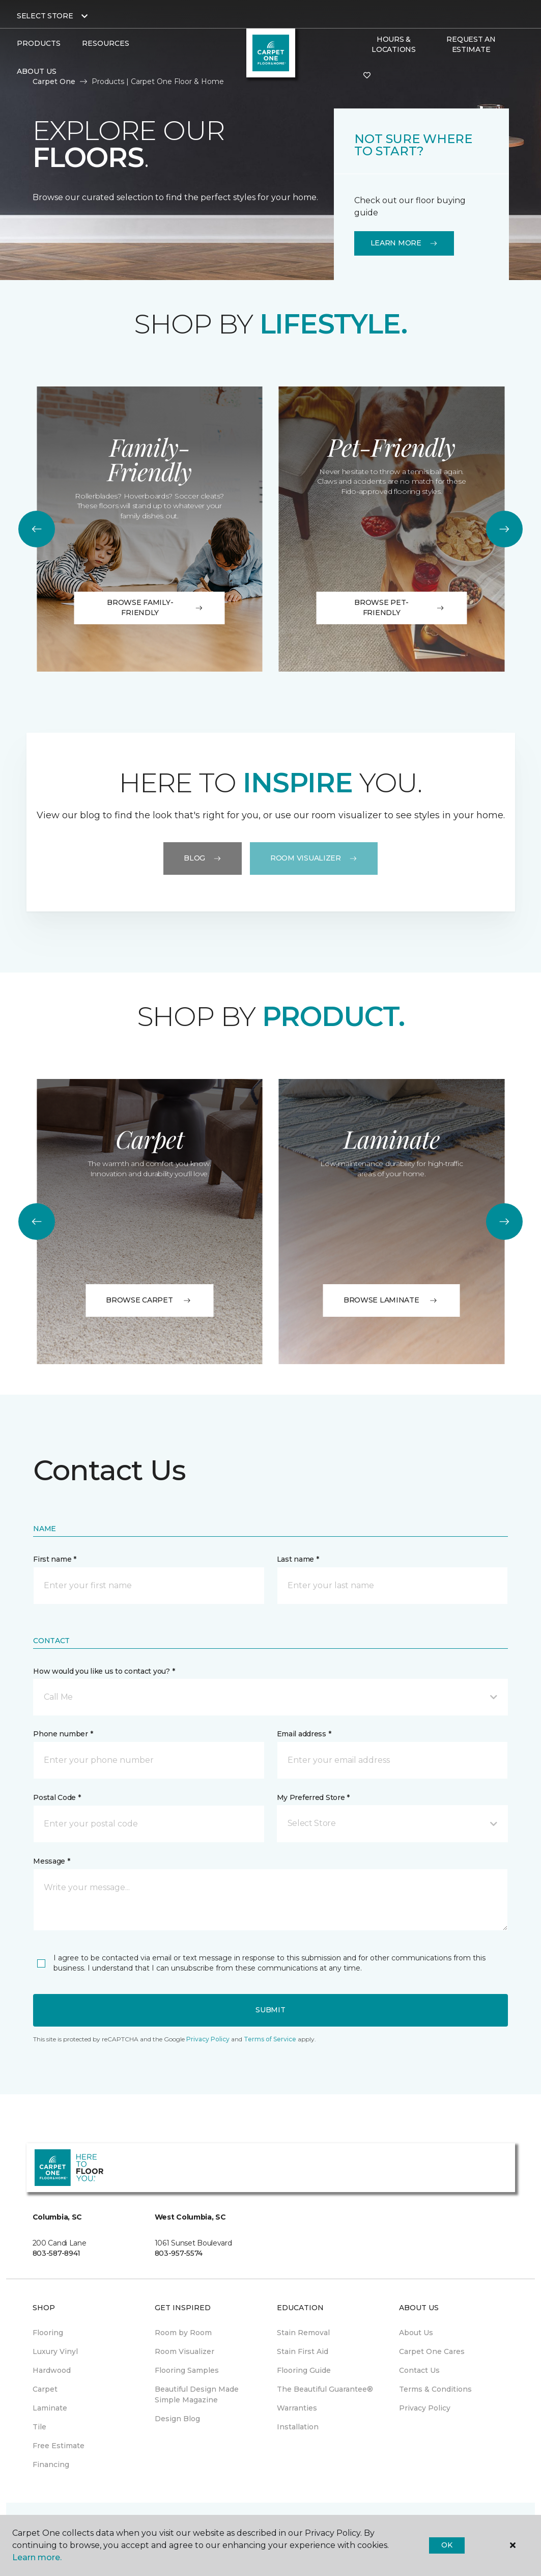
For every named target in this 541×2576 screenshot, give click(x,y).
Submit (270, 2009)
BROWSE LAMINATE (392, 1300)
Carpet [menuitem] (45, 2389)
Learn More (404, 242)
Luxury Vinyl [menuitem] (55, 2351)
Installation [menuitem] (298, 2426)
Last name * (298, 1559)
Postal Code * (56, 1797)
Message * (51, 1861)
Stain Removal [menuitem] (303, 2332)
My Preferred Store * (313, 1797)
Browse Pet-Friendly (400, 607)
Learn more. (37, 2557)
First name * (54, 1559)
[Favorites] (367, 76)
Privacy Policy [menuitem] (424, 2408)
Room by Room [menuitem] (183, 2332)
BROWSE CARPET (149, 1300)
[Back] (36, 529)
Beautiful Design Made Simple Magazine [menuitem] (197, 2394)
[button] (270, 1697)
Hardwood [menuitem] (52, 2370)
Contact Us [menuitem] (419, 2370)
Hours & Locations (393, 44)
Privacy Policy (208, 2039)
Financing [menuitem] (51, 2464)
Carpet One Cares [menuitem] (432, 2351)
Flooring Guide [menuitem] (304, 2370)
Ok (446, 2545)
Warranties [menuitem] (297, 2408)
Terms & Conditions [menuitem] (435, 2389)
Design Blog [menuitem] (177, 2418)
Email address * (304, 1733)
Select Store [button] (45, 15)
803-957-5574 (179, 2253)
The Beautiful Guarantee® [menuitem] (325, 2389)
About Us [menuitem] (416, 2332)
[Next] (504, 529)
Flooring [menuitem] (48, 2332)
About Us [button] (36, 71)
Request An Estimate (470, 44)
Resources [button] (105, 43)
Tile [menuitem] (39, 2426)
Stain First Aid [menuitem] (302, 2351)
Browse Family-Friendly (155, 607)
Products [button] (39, 43)
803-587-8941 (57, 2253)
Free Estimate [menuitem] (58, 2445)
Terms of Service (270, 2039)
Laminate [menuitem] (50, 2408)
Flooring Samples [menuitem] (187, 2370)
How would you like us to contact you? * (104, 1671)
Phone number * (63, 1733)
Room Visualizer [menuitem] (184, 2351)
